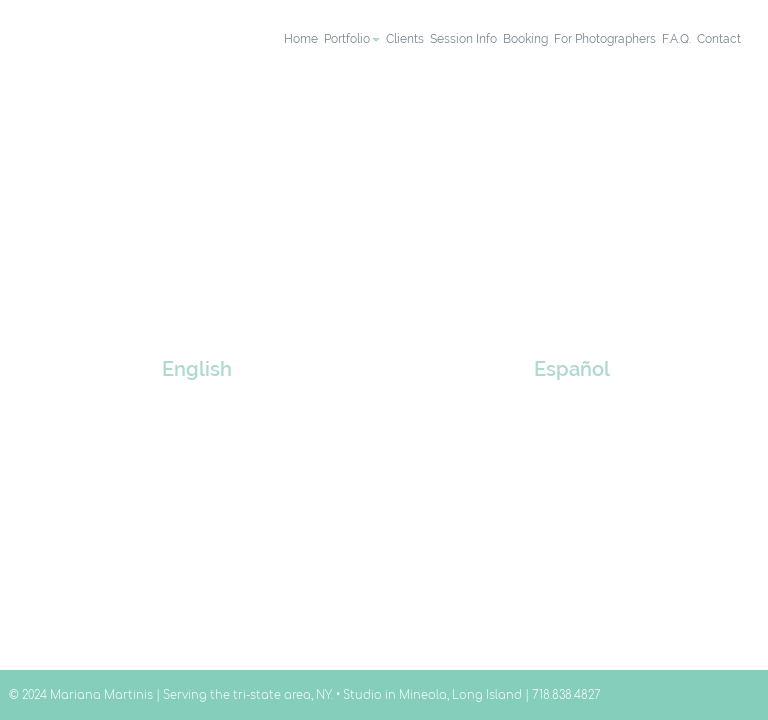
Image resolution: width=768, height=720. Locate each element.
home (301, 39)
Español (572, 369)
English (197, 369)
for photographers (605, 39)
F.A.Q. (676, 39)
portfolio (352, 39)
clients (405, 39)
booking (525, 39)
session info (463, 39)
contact (719, 39)
